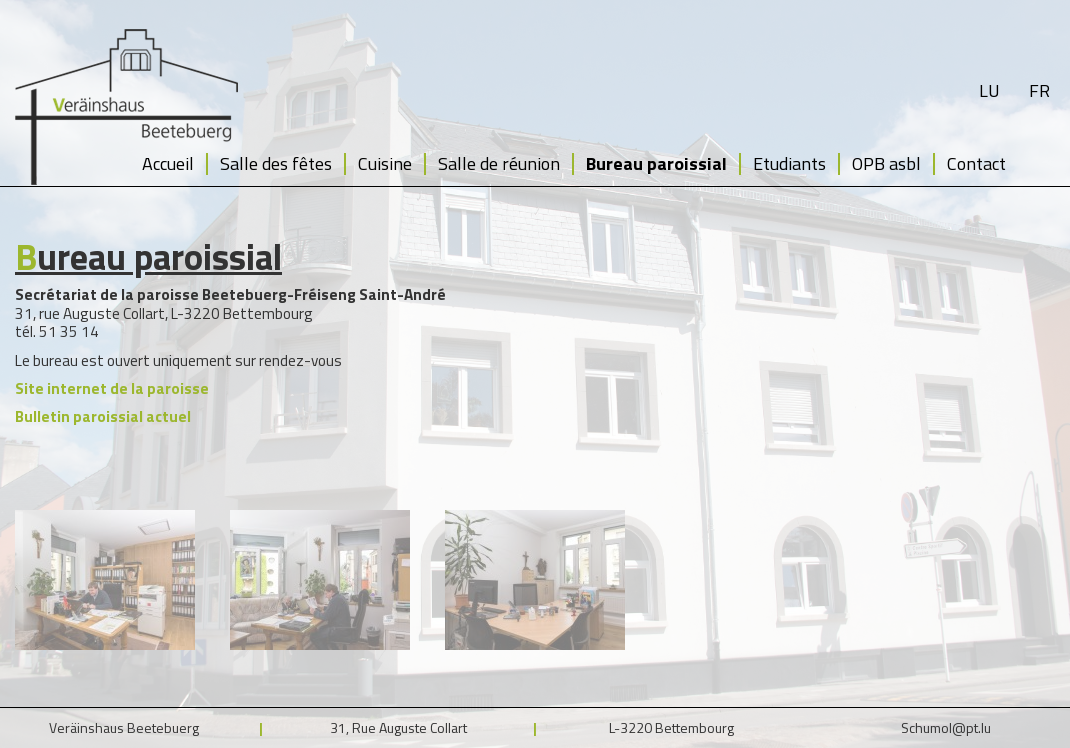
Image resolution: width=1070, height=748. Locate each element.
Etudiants (789, 163)
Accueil (168, 163)
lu (989, 90)
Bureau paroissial (656, 163)
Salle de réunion (499, 163)
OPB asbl (886, 163)
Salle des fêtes (276, 163)
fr (1039, 90)
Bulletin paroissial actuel (103, 416)
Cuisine (385, 163)
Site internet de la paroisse (112, 388)
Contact (976, 163)
